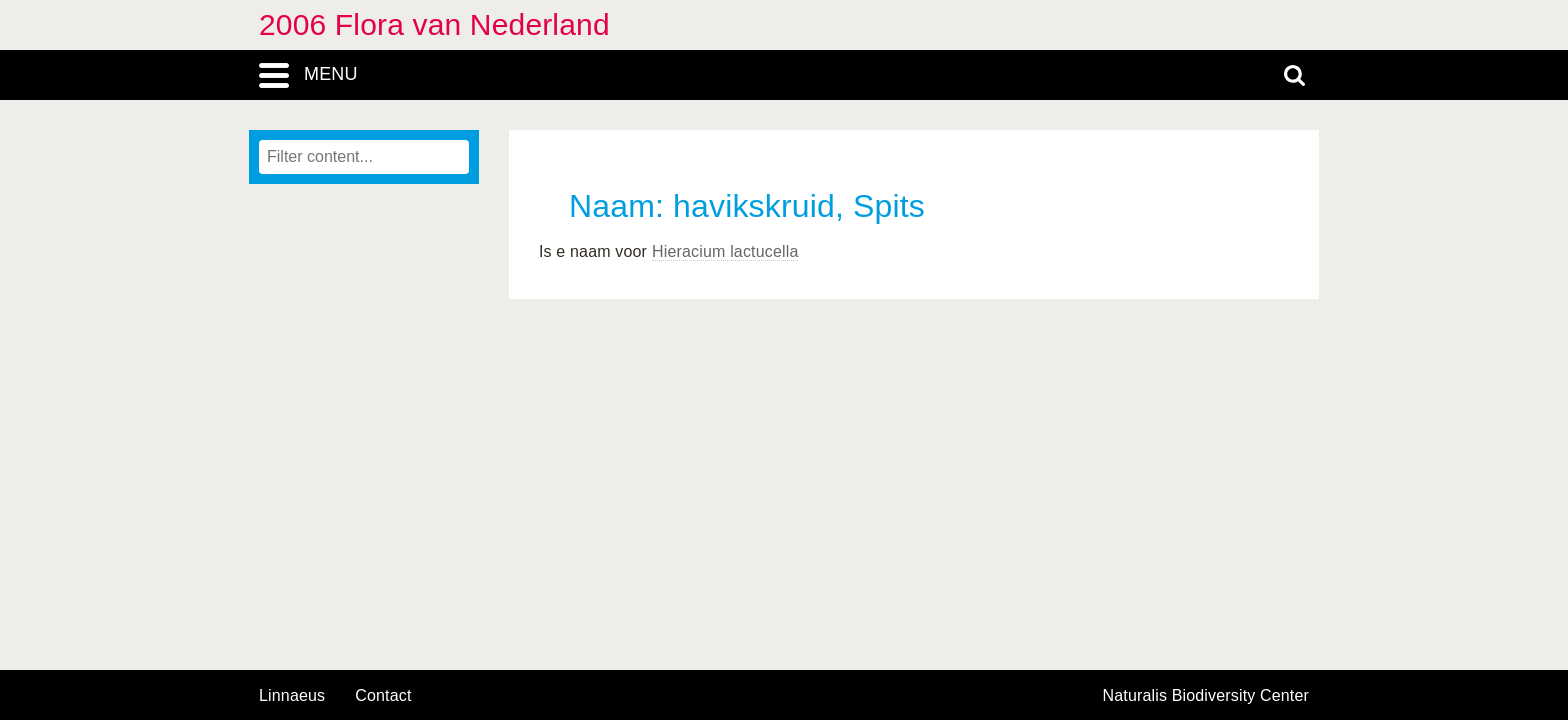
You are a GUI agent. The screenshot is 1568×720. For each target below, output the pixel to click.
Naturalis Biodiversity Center (1206, 696)
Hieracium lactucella (725, 251)
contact (383, 695)
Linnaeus (292, 696)
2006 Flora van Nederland (434, 24)
